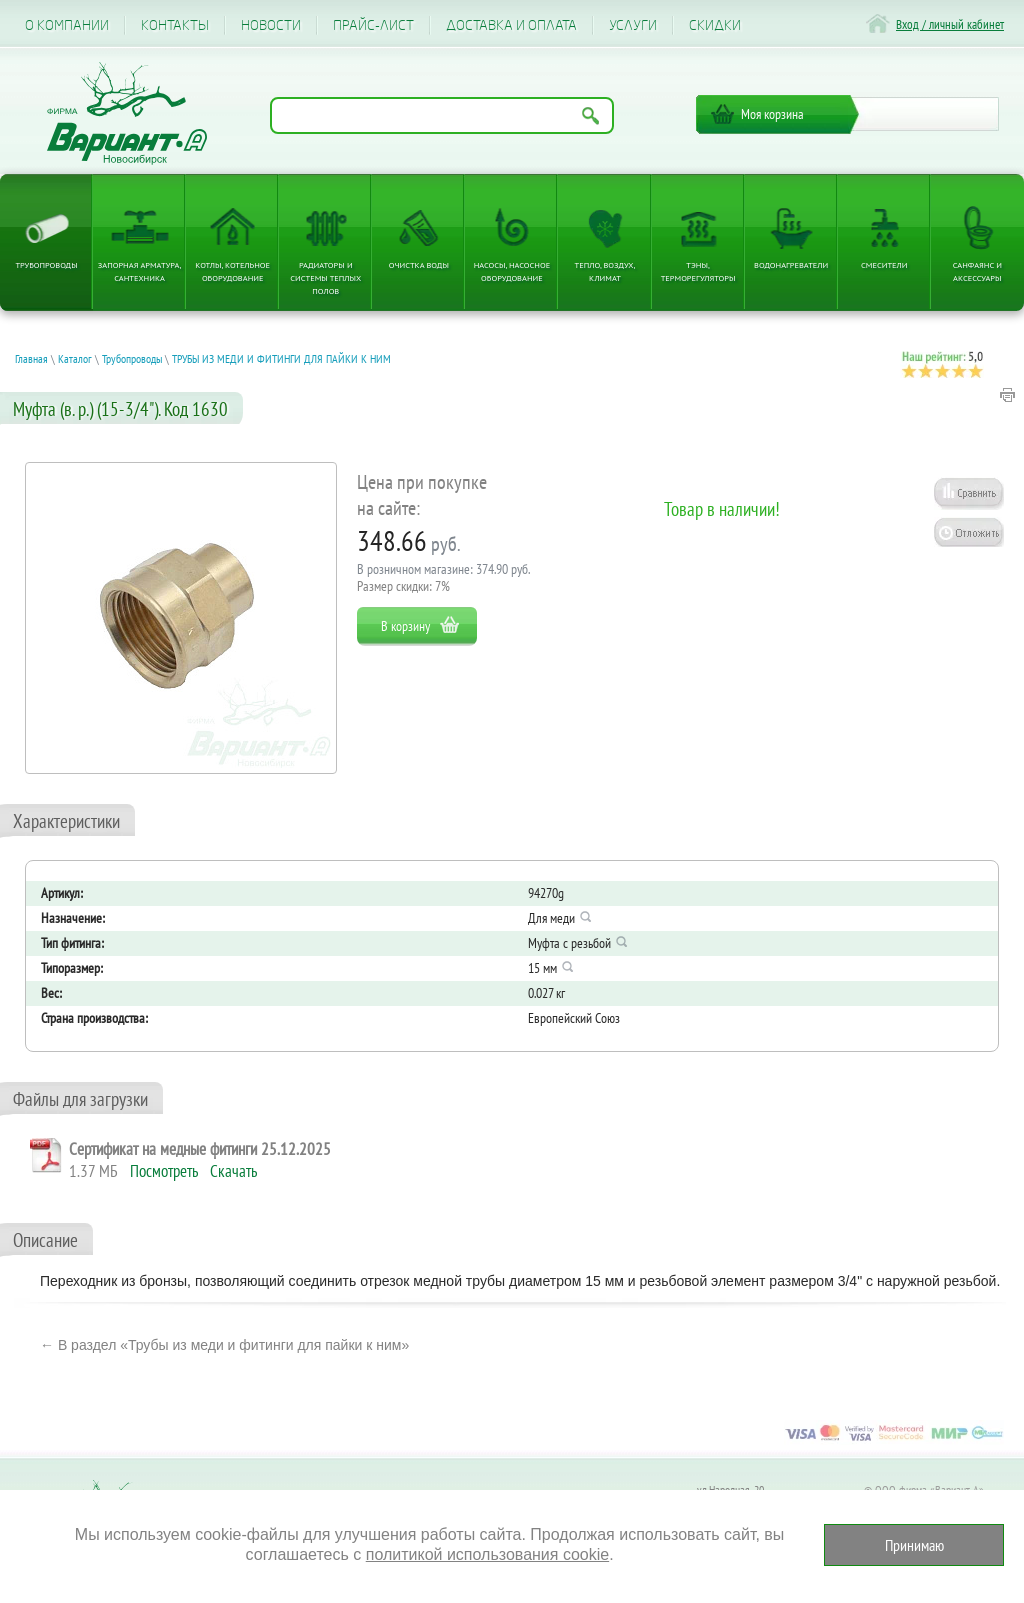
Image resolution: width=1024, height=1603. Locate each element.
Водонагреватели (791, 264)
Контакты (175, 25)
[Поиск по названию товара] (442, 115)
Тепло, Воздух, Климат (605, 271)
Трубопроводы (46, 264)
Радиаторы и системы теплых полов (325, 277)
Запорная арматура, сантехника (140, 271)
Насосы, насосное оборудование (512, 271)
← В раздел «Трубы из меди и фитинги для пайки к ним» (224, 1345)
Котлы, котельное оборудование (232, 271)
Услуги (633, 25)
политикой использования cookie (487, 1554)
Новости (271, 25)
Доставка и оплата (511, 25)
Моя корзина (772, 114)
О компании (67, 25)
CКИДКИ (715, 25)
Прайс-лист (373, 25)
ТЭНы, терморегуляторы (698, 271)
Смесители (884, 264)
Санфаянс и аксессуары (977, 271)
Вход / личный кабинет (950, 24)
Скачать (233, 1171)
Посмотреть (164, 1171)
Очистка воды (419, 264)
